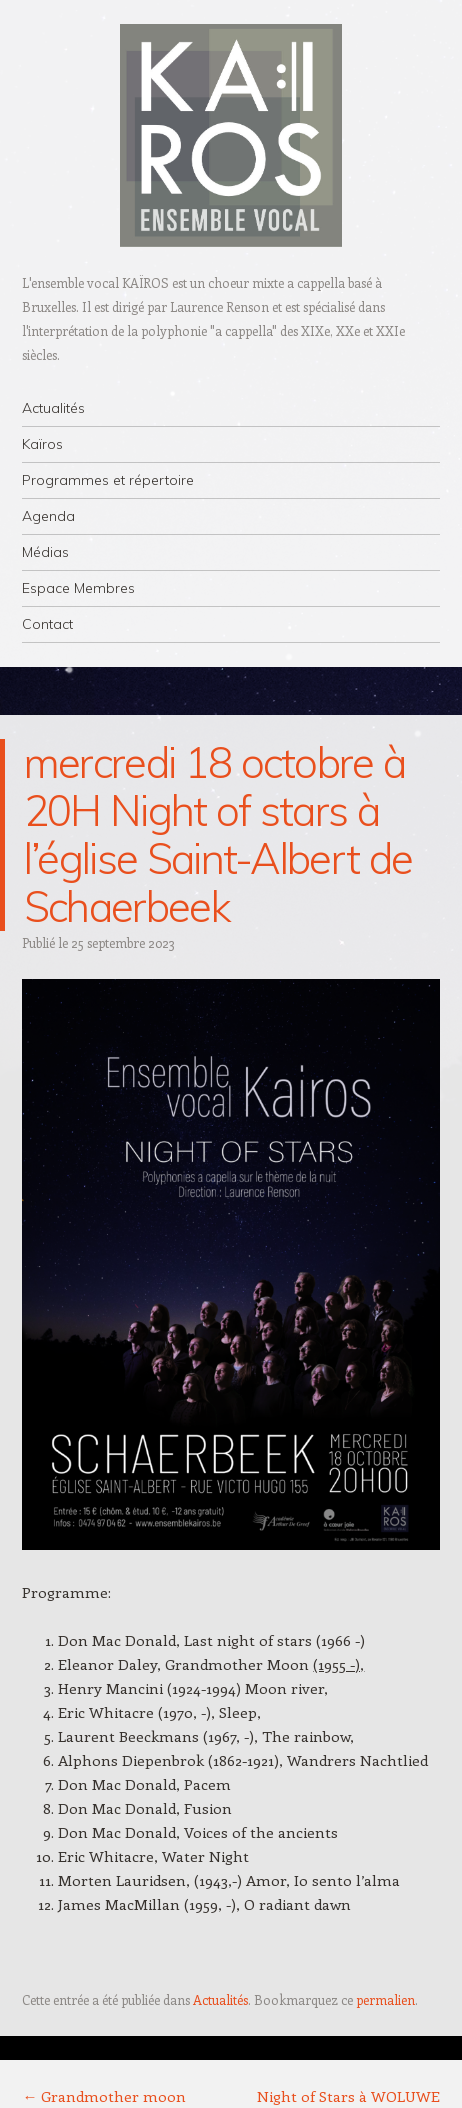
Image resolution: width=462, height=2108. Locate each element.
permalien (385, 1999)
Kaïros (42, 444)
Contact (47, 624)
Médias (45, 552)
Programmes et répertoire (108, 480)
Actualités (53, 408)
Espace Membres (78, 588)
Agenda (48, 516)
